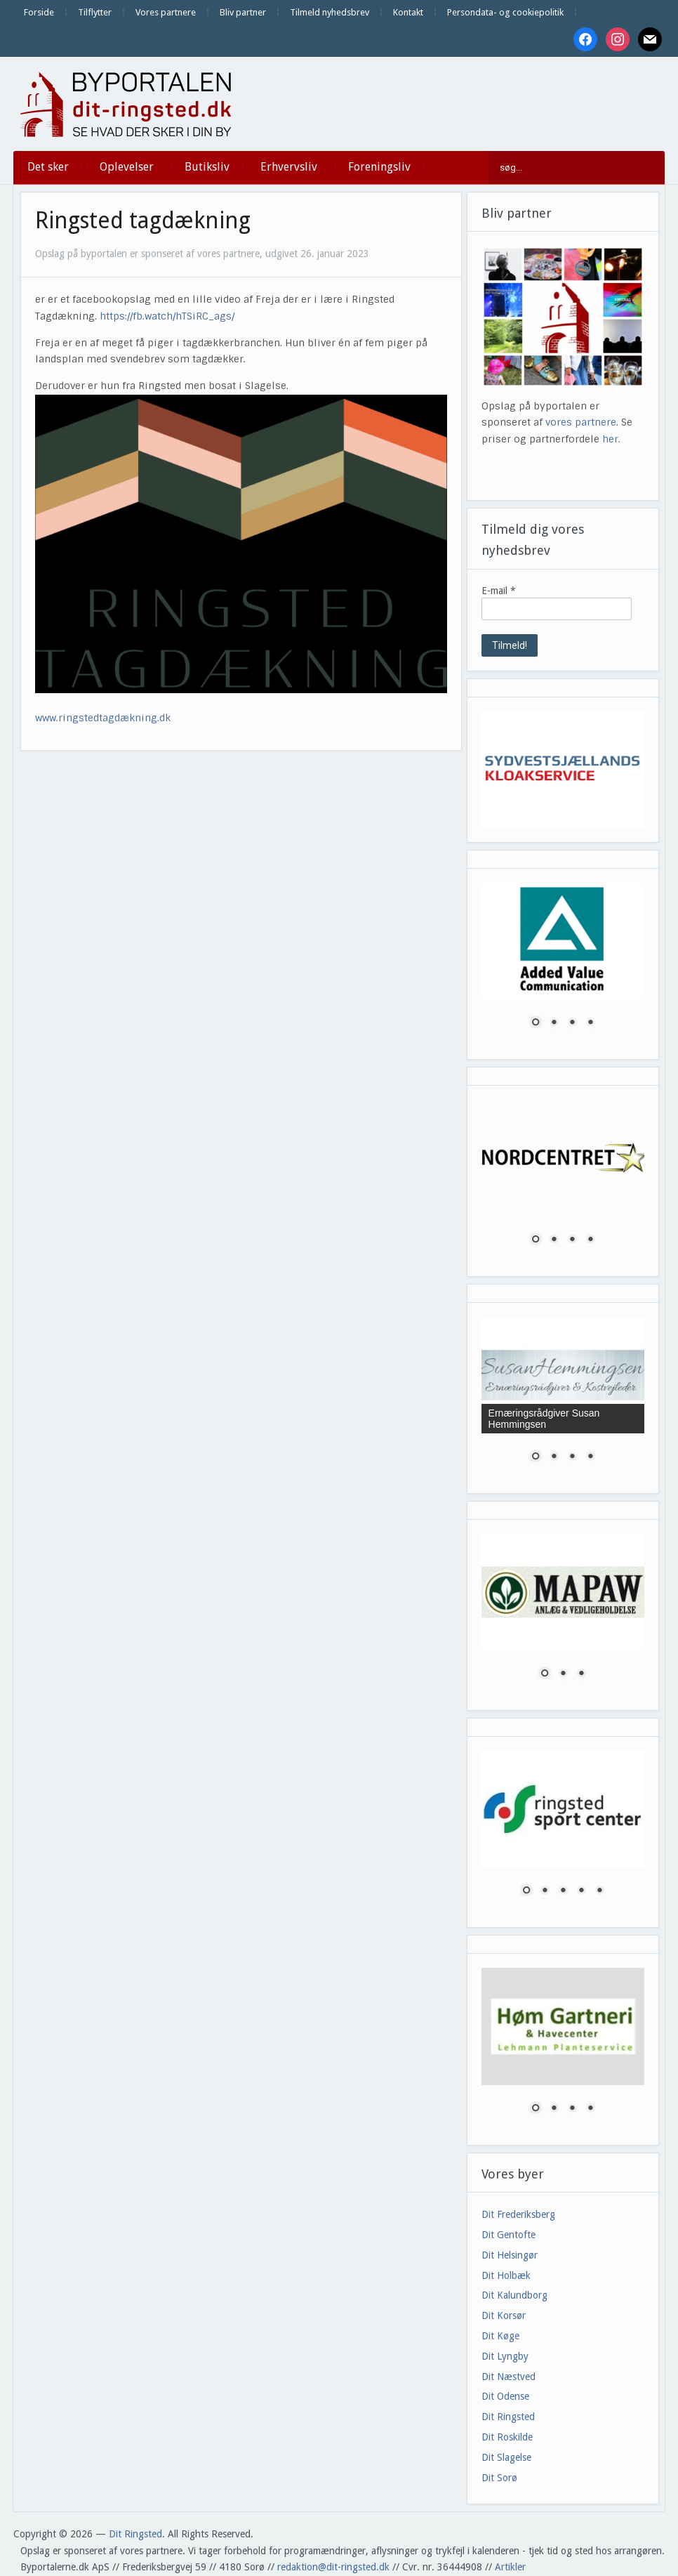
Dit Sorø (499, 2477)
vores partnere (580, 422)
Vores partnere (165, 12)
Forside (39, 12)
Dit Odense (505, 2396)
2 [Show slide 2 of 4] (553, 1023)
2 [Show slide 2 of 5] (544, 1891)
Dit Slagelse (506, 2457)
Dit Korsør (503, 2315)
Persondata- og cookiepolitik (505, 12)
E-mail (498, 590)
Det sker (48, 166)
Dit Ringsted (508, 2416)
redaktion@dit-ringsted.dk (333, 2566)
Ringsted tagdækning (143, 220)
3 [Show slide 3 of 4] (572, 1023)
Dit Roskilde (507, 2437)
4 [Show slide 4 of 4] (590, 1023)
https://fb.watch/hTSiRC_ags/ (167, 316)
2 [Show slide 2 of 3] (563, 1674)
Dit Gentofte (508, 2234)
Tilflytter (95, 12)
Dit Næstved (508, 2376)
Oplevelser (127, 166)
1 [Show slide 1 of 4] (535, 1023)
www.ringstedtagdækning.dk (103, 717)
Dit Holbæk (506, 2275)
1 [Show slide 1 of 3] (544, 1674)
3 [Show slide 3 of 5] (563, 1891)
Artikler (510, 2566)
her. (611, 439)
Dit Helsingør (509, 2255)
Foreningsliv (379, 166)
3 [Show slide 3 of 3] (581, 1674)
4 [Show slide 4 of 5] (581, 1891)
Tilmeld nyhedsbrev (329, 12)
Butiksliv (207, 166)
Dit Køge (500, 2335)
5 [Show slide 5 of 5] (599, 1891)
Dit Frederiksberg (518, 2214)
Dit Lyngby (505, 2356)
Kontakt (408, 12)
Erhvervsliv (288, 166)
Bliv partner (243, 12)
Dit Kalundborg (514, 2295)
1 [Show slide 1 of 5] (526, 1891)
